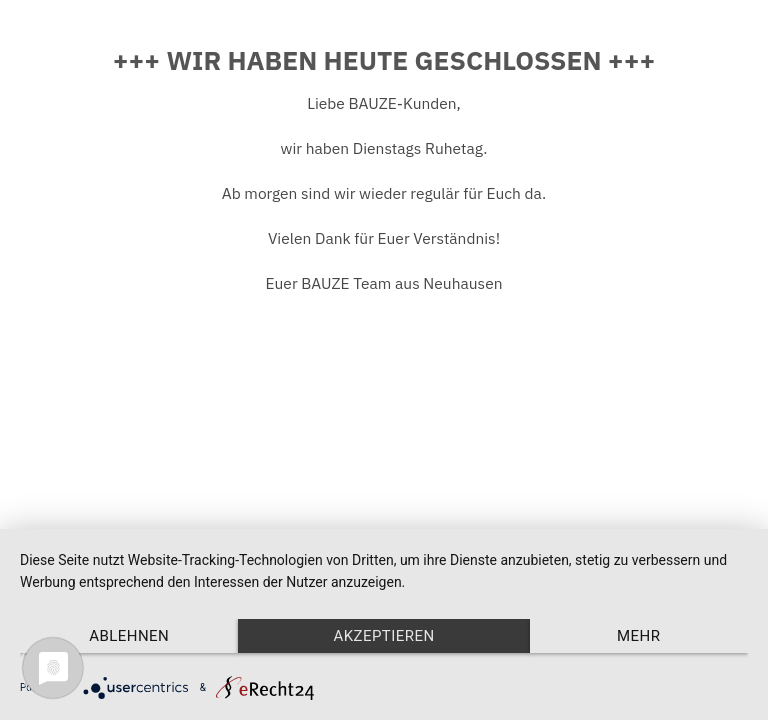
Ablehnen (129, 636)
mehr (638, 636)
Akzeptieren (383, 636)
